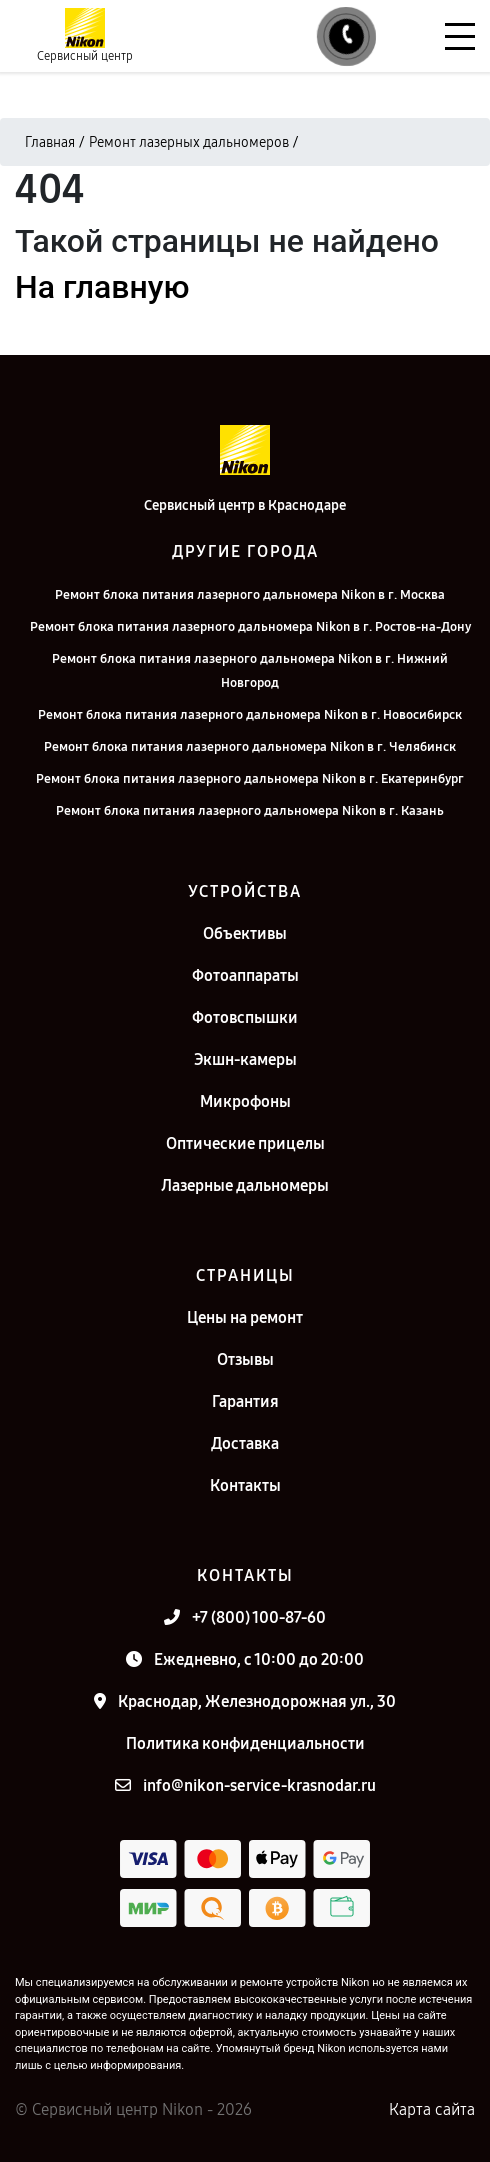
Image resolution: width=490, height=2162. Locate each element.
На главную (102, 287)
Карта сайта (432, 2109)
